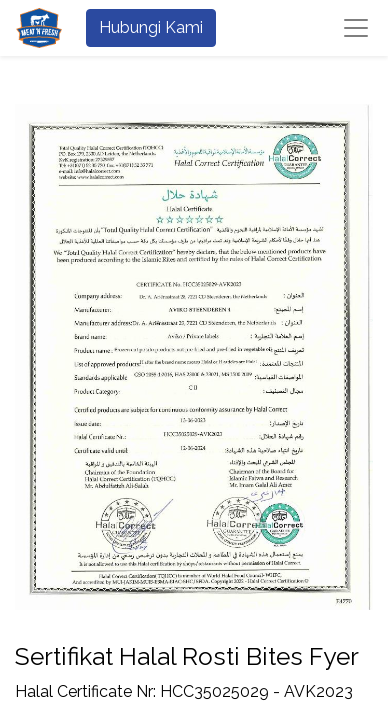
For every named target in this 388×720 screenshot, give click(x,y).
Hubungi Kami (151, 27)
